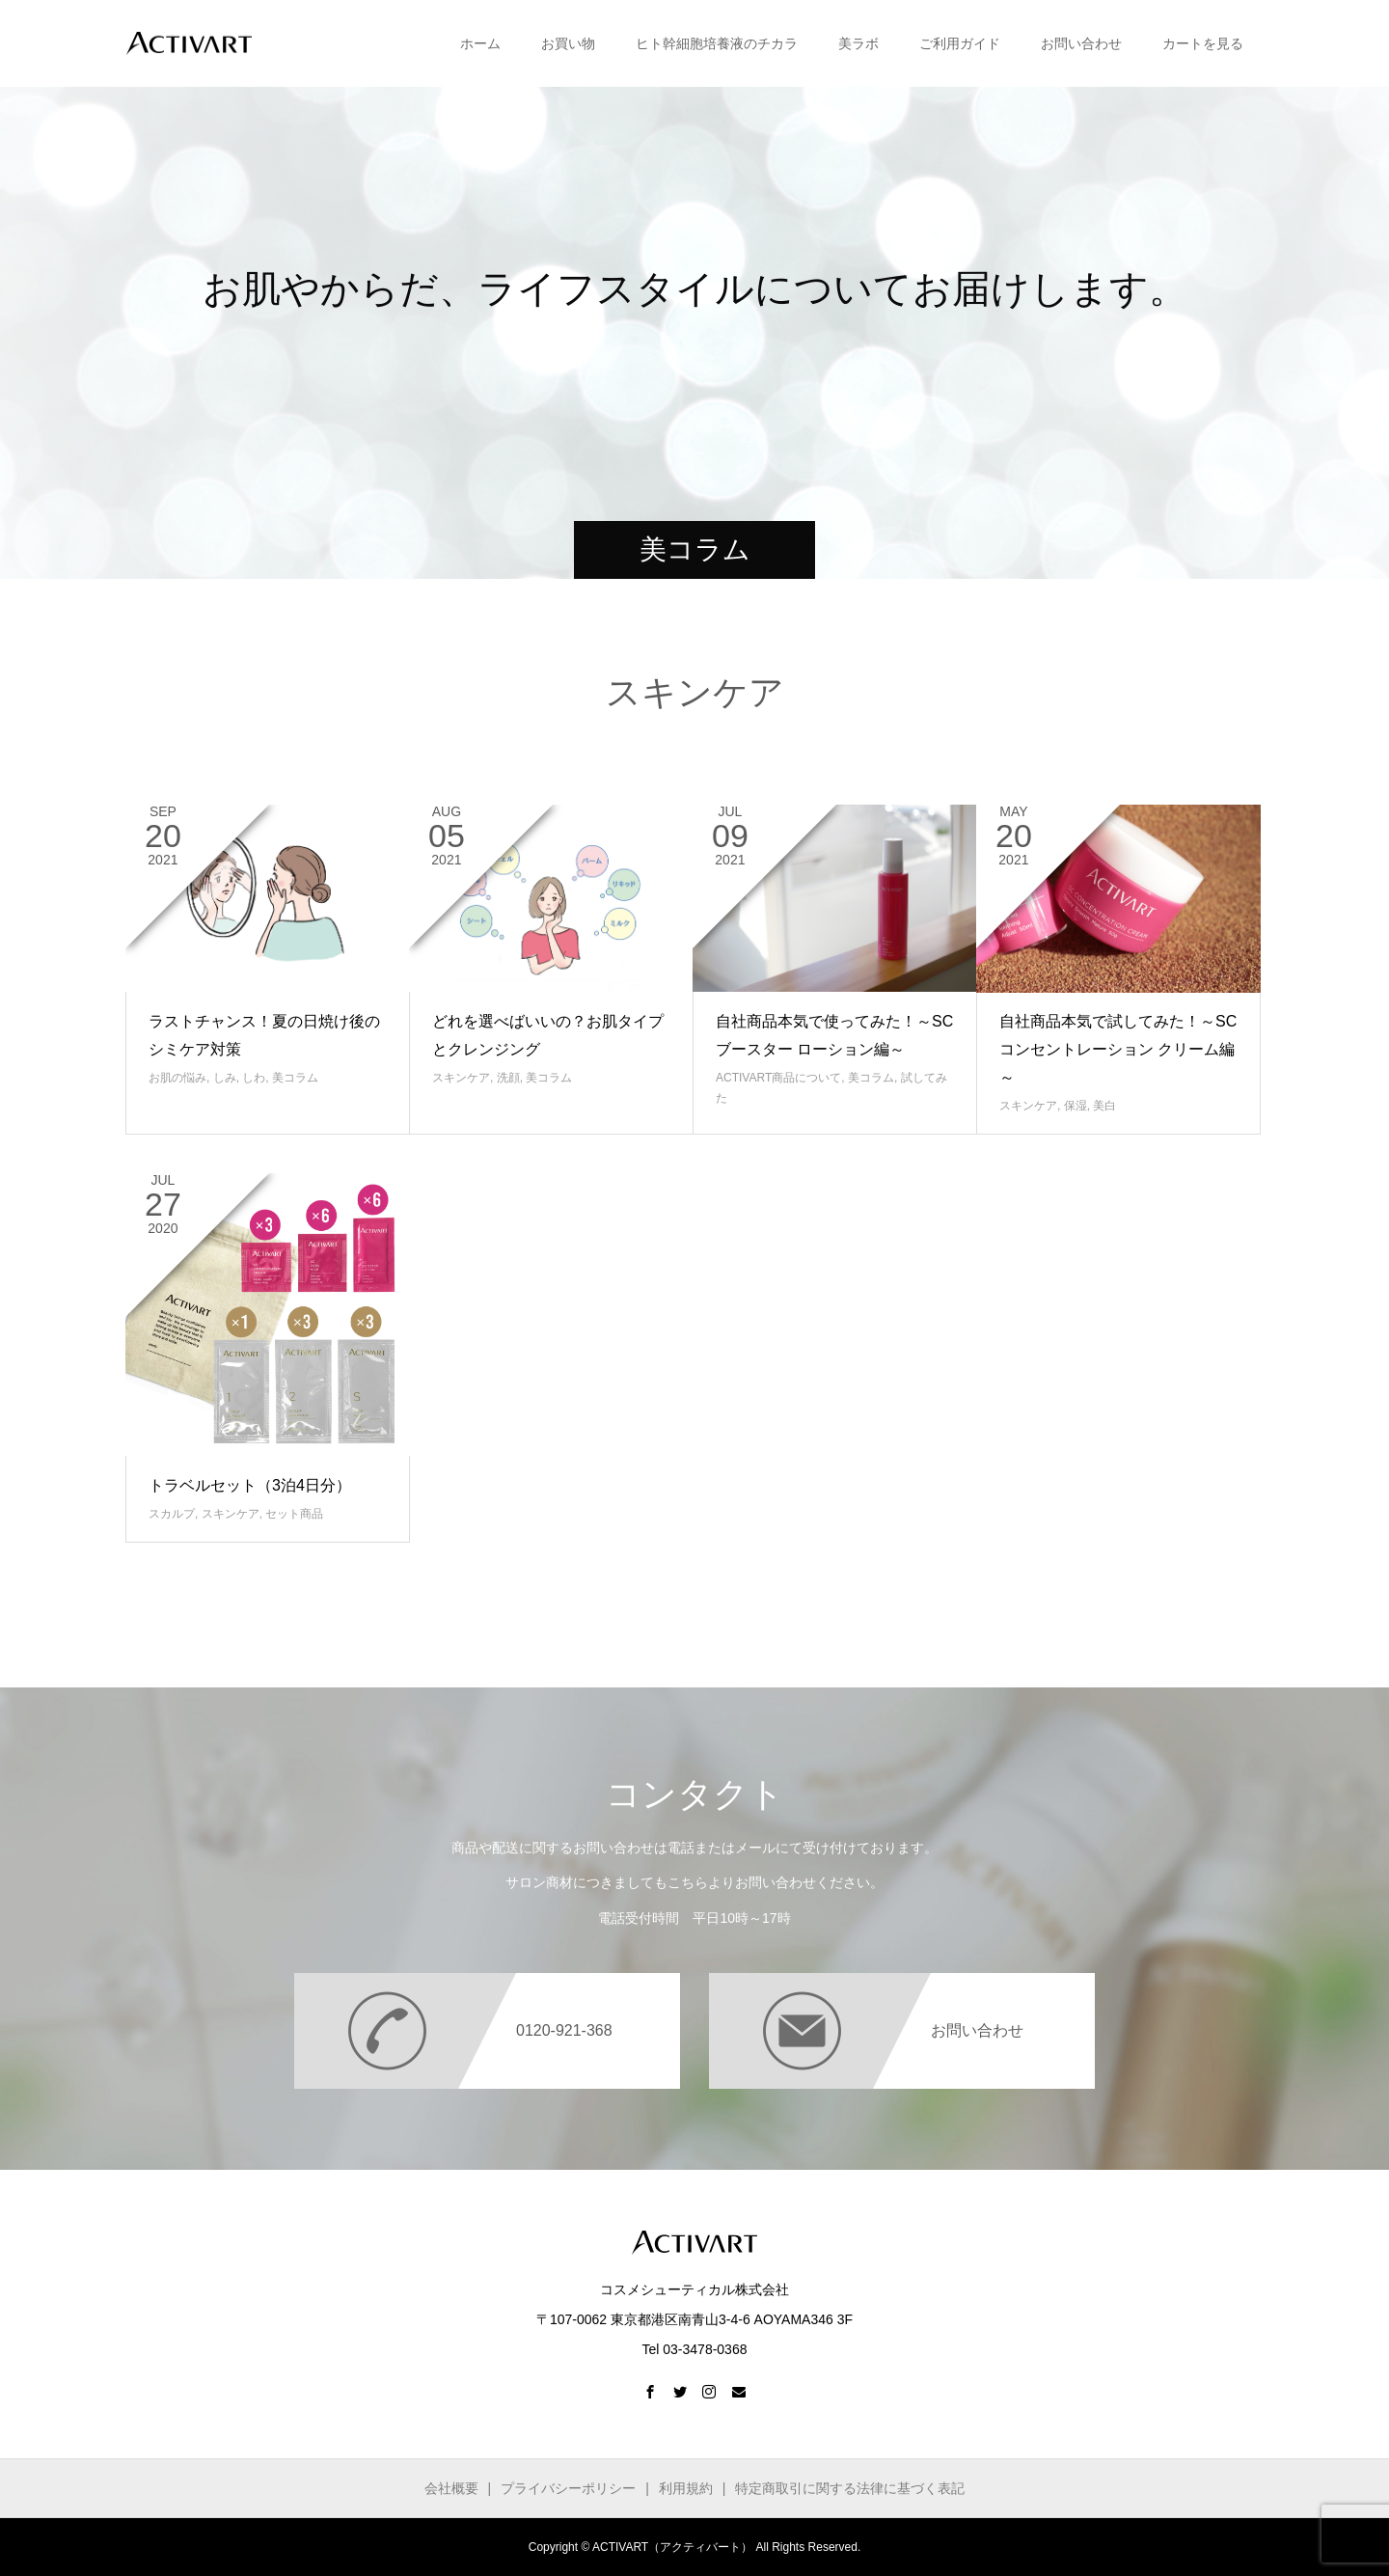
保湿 (1075, 1105)
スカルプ (172, 1514)
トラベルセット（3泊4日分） (250, 1485)
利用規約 (686, 2488)
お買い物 (568, 43)
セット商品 (294, 1514)
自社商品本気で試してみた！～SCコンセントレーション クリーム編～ (1118, 1049)
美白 (1104, 1105)
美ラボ (858, 43)
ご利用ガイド (959, 43)
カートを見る (1202, 43)
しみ (224, 1077)
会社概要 (451, 2488)
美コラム (295, 1077)
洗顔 (508, 1077)
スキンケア (461, 1077)
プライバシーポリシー (568, 2488)
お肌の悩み (177, 1077)
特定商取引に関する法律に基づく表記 (850, 2488)
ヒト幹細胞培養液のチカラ (717, 43)
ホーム (480, 43)
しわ (253, 1077)
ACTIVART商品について (778, 1077)
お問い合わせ (1081, 43)
